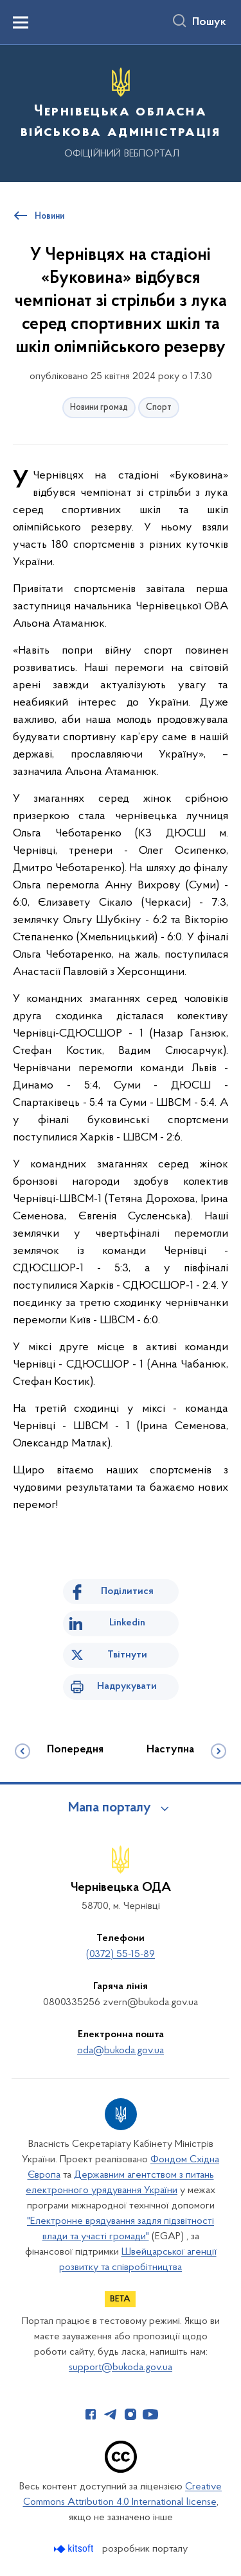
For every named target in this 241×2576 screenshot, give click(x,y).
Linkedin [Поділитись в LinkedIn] (127, 1623)
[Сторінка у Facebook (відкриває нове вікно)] (90, 2414)
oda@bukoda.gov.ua (120, 2051)
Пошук (209, 22)
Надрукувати (127, 1686)
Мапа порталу (109, 1808)
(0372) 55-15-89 (120, 1954)
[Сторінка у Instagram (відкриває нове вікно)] (130, 2414)
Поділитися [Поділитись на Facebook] (127, 1591)
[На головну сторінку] (120, 111)
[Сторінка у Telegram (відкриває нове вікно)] (110, 2414)
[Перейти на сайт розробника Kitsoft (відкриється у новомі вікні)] (75, 2549)
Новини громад (99, 407)
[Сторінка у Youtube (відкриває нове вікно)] (150, 2414)
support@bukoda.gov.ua (120, 2367)
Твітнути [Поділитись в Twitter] (127, 1655)
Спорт (159, 407)
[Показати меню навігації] (20, 22)
